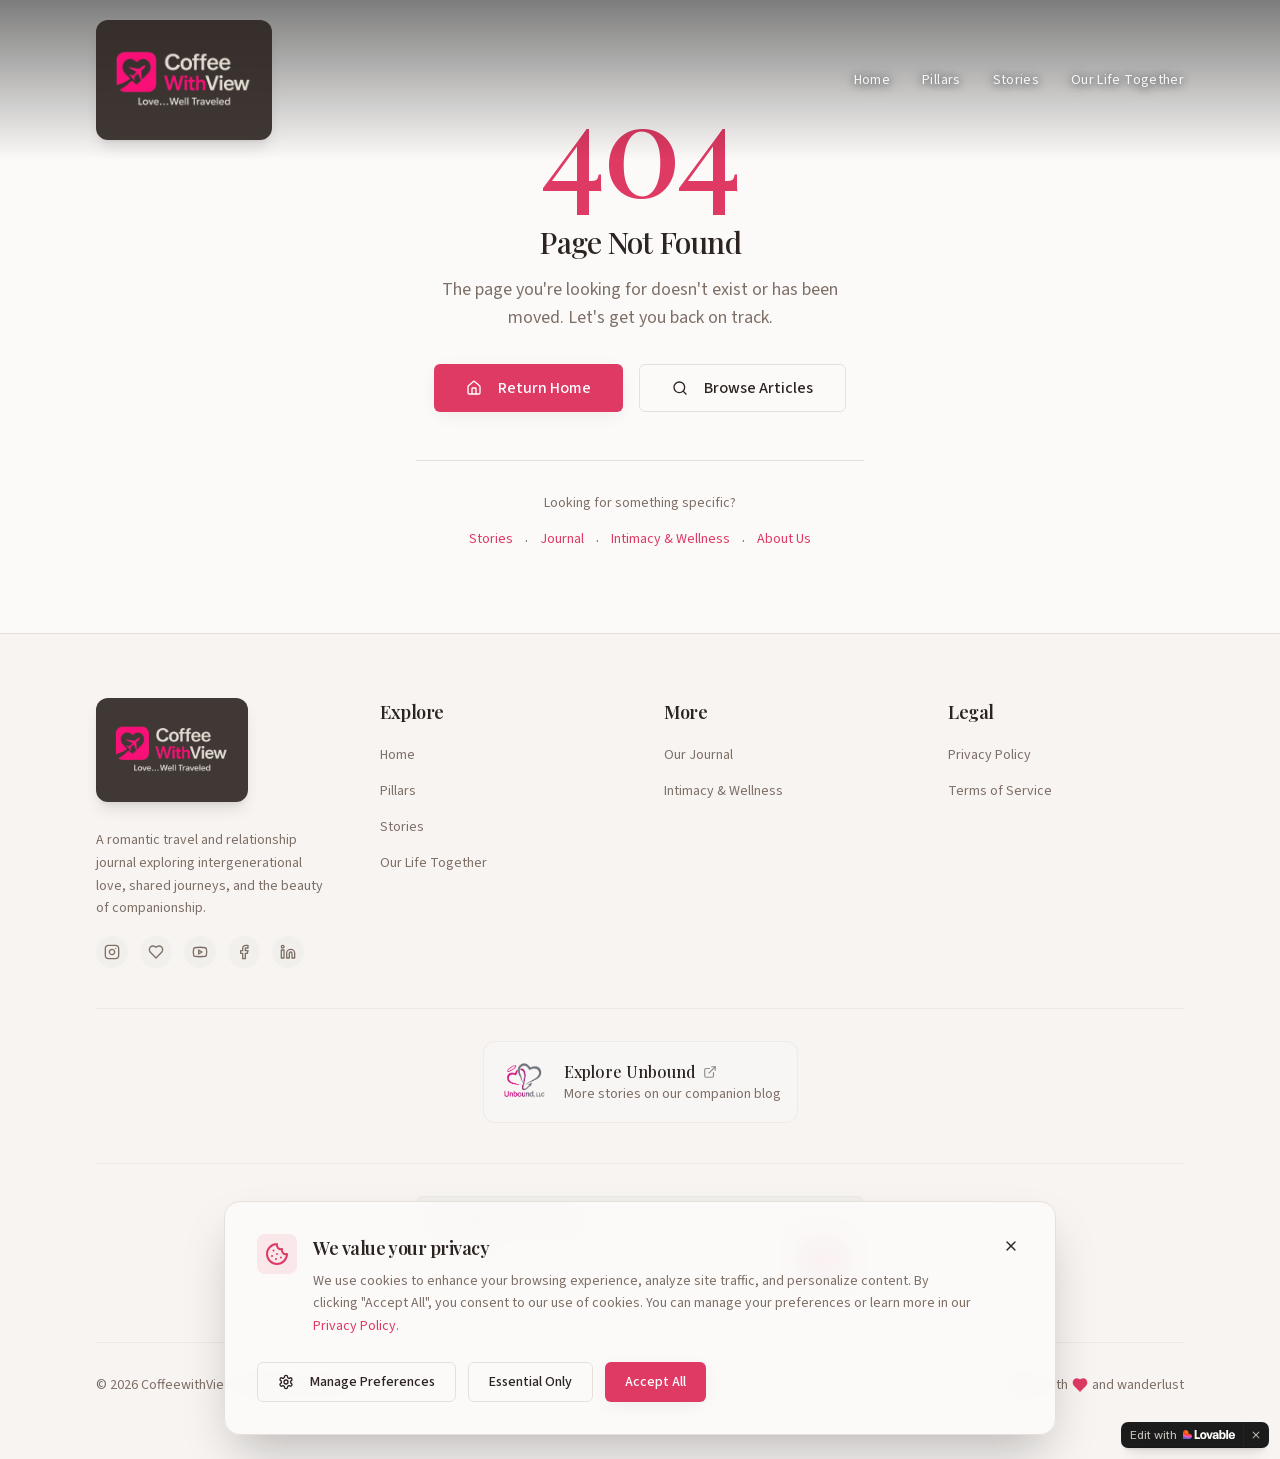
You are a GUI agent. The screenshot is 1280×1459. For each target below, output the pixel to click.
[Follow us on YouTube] (200, 952)
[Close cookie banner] (1011, 1246)
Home (872, 80)
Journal (562, 539)
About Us (784, 539)
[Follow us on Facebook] (244, 952)
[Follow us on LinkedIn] (288, 952)
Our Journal (698, 755)
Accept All (655, 1382)
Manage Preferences (356, 1382)
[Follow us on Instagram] (112, 952)
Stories (1016, 80)
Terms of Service (1000, 791)
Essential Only (530, 1382)
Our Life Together (1127, 80)
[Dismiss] (1256, 1435)
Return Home (528, 388)
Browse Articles (742, 388)
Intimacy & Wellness (670, 539)
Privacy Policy (989, 755)
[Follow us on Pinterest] (156, 952)
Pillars (941, 80)
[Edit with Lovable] (1182, 1435)
